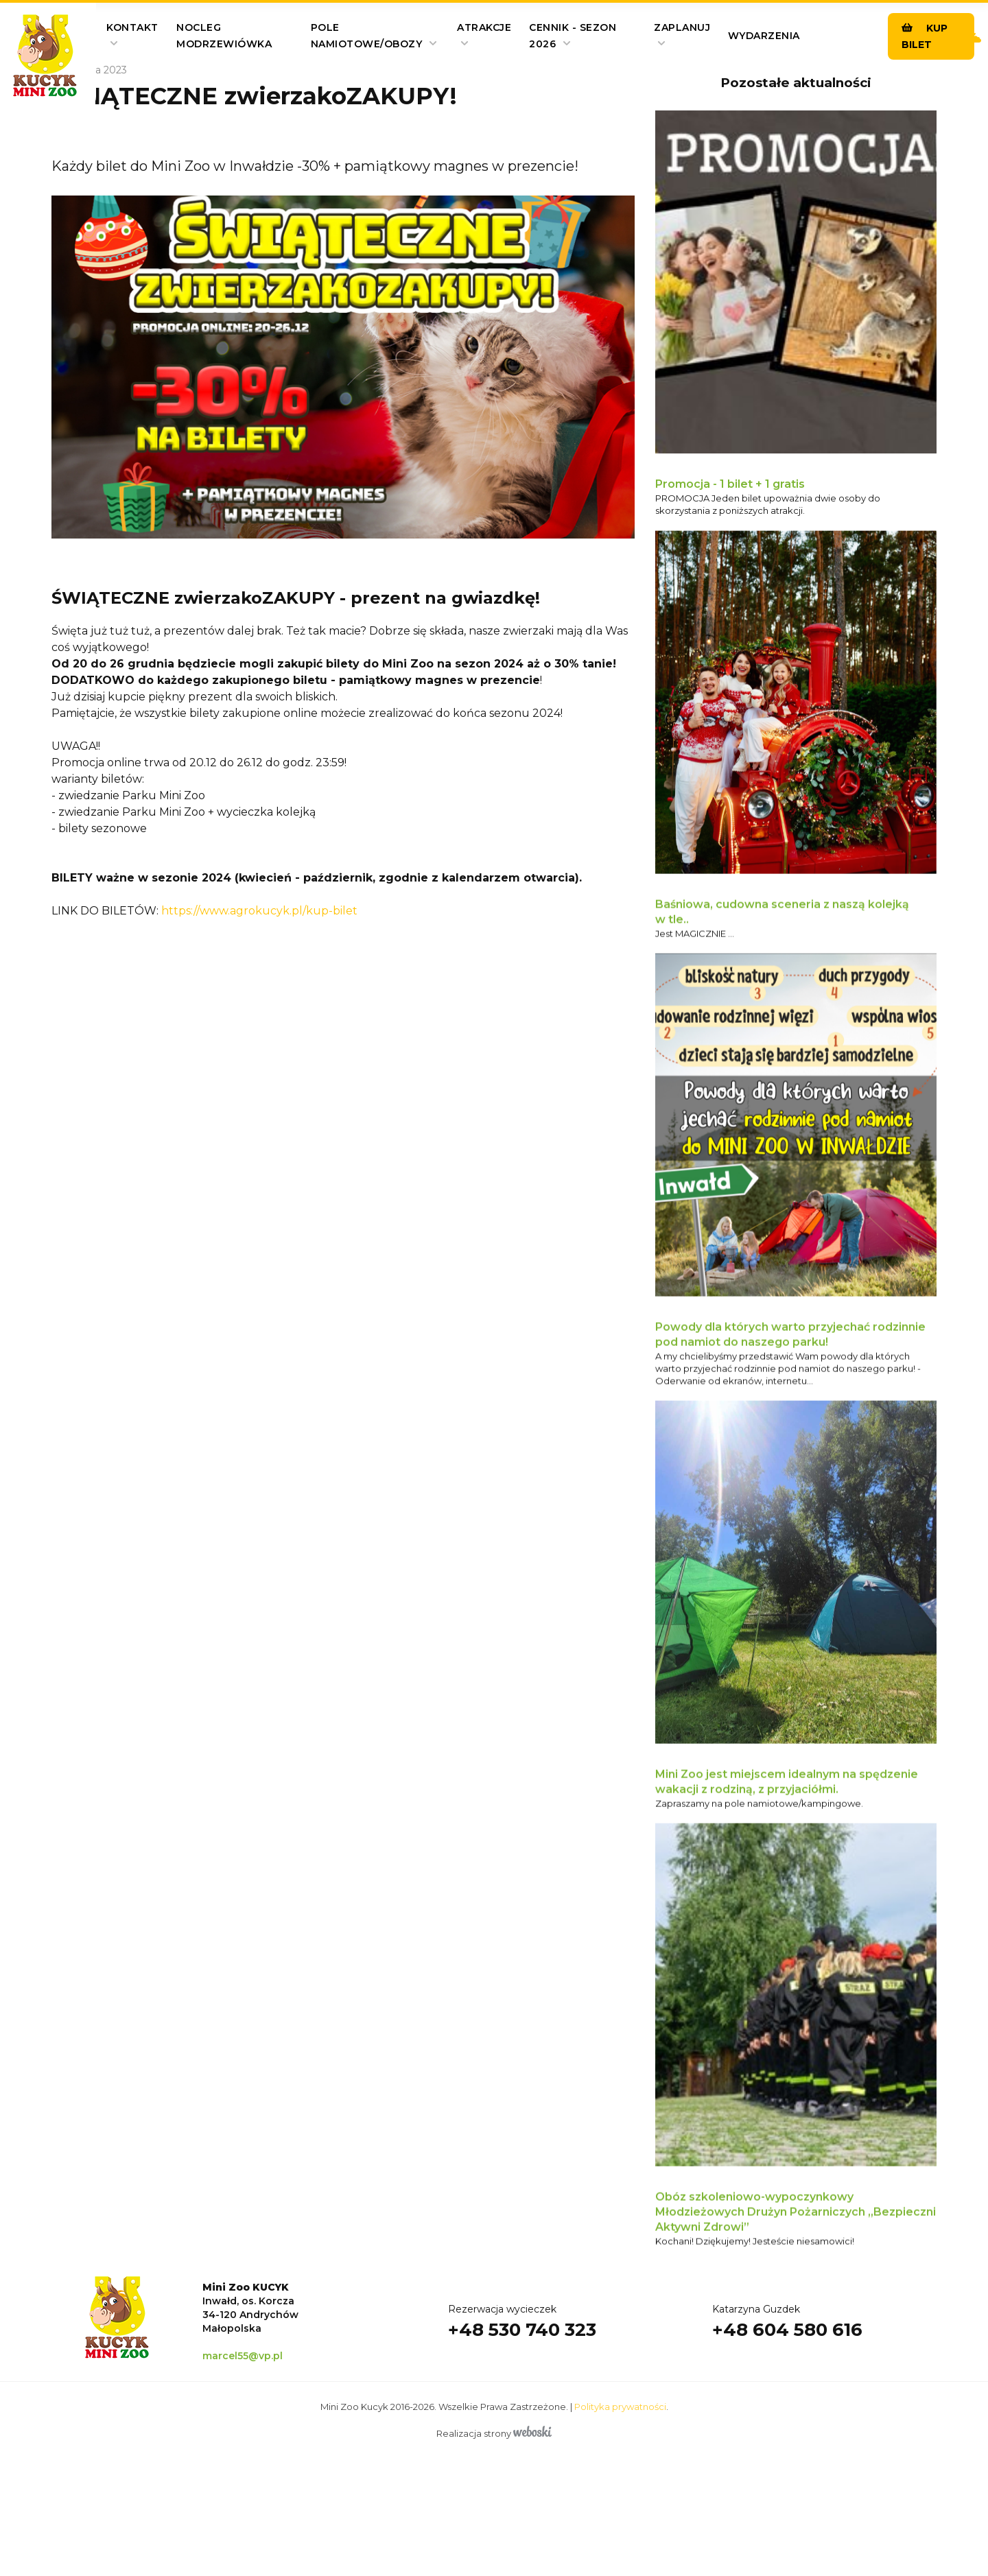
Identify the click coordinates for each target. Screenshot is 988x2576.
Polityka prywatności (620, 2479)
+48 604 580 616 (787, 2394)
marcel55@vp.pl (242, 2429)
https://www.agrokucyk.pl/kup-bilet (259, 910)
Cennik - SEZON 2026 (572, 35)
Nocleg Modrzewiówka (224, 35)
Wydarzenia (764, 35)
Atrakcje (484, 34)
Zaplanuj (682, 34)
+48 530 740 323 (522, 2394)
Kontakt (132, 34)
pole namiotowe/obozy (374, 35)
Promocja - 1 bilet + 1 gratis (730, 486)
